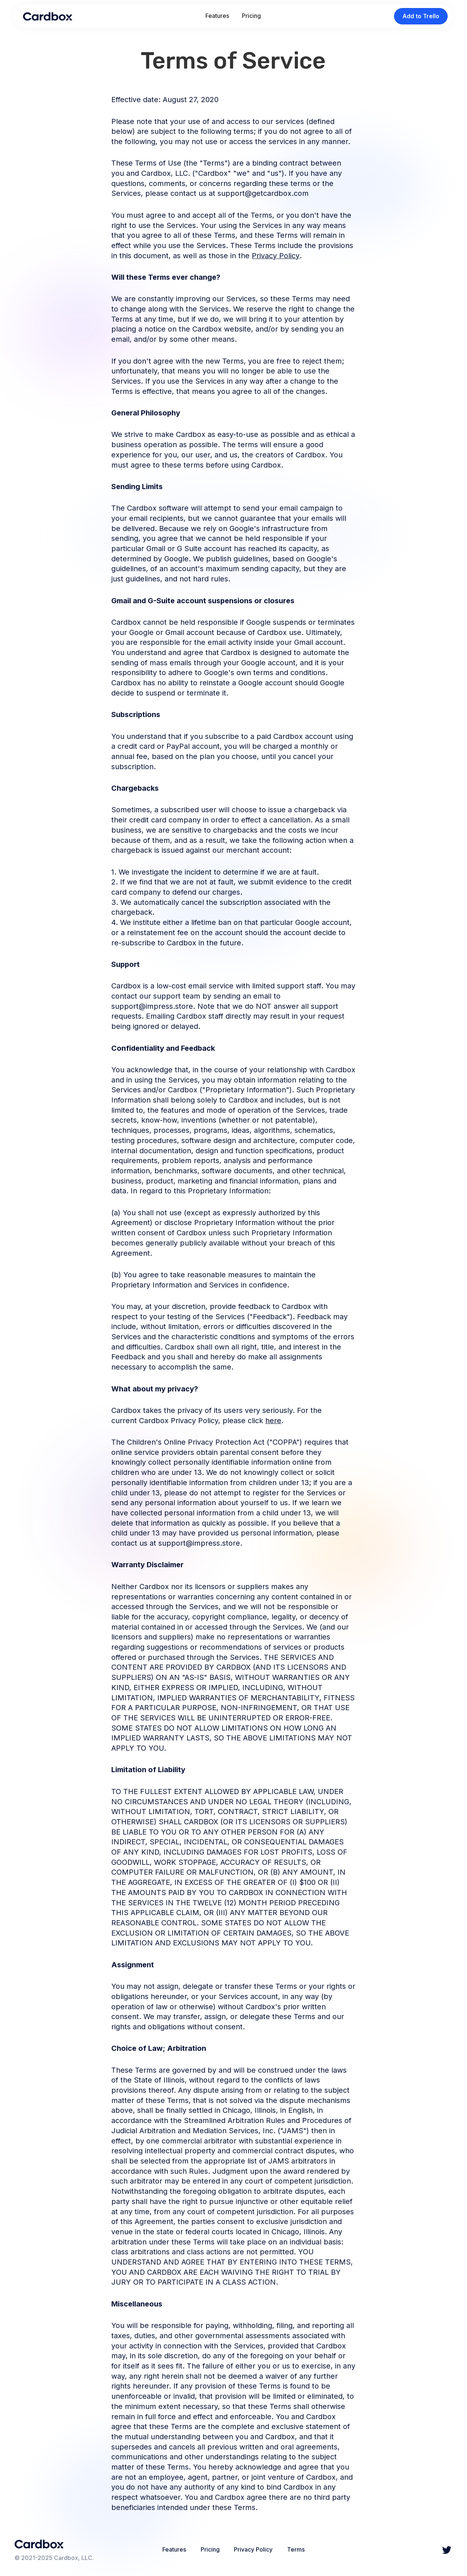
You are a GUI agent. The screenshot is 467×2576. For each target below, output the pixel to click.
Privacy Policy (276, 255)
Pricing (251, 15)
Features (217, 15)
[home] (47, 16)
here (273, 1420)
